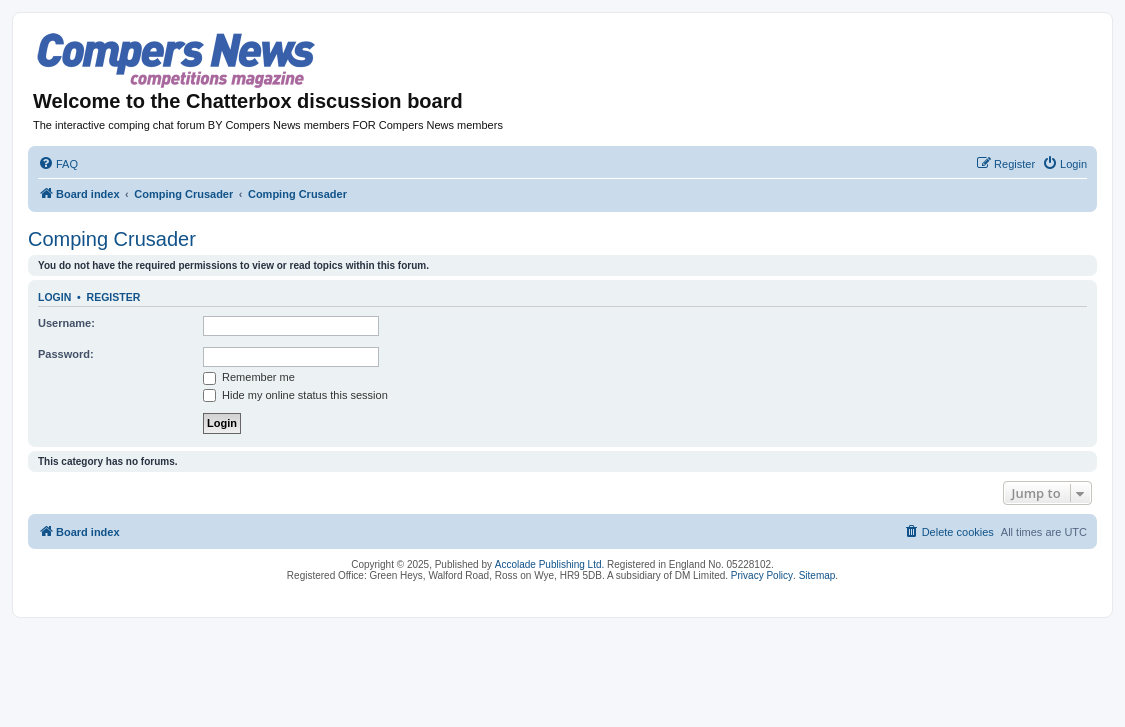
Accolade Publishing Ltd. (550, 564)
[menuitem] (58, 164)
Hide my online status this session (295, 395)
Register (114, 297)
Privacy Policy (762, 575)
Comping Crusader (112, 239)
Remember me (249, 377)
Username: (66, 323)
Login (54, 297)
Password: (66, 354)
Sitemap (817, 575)
